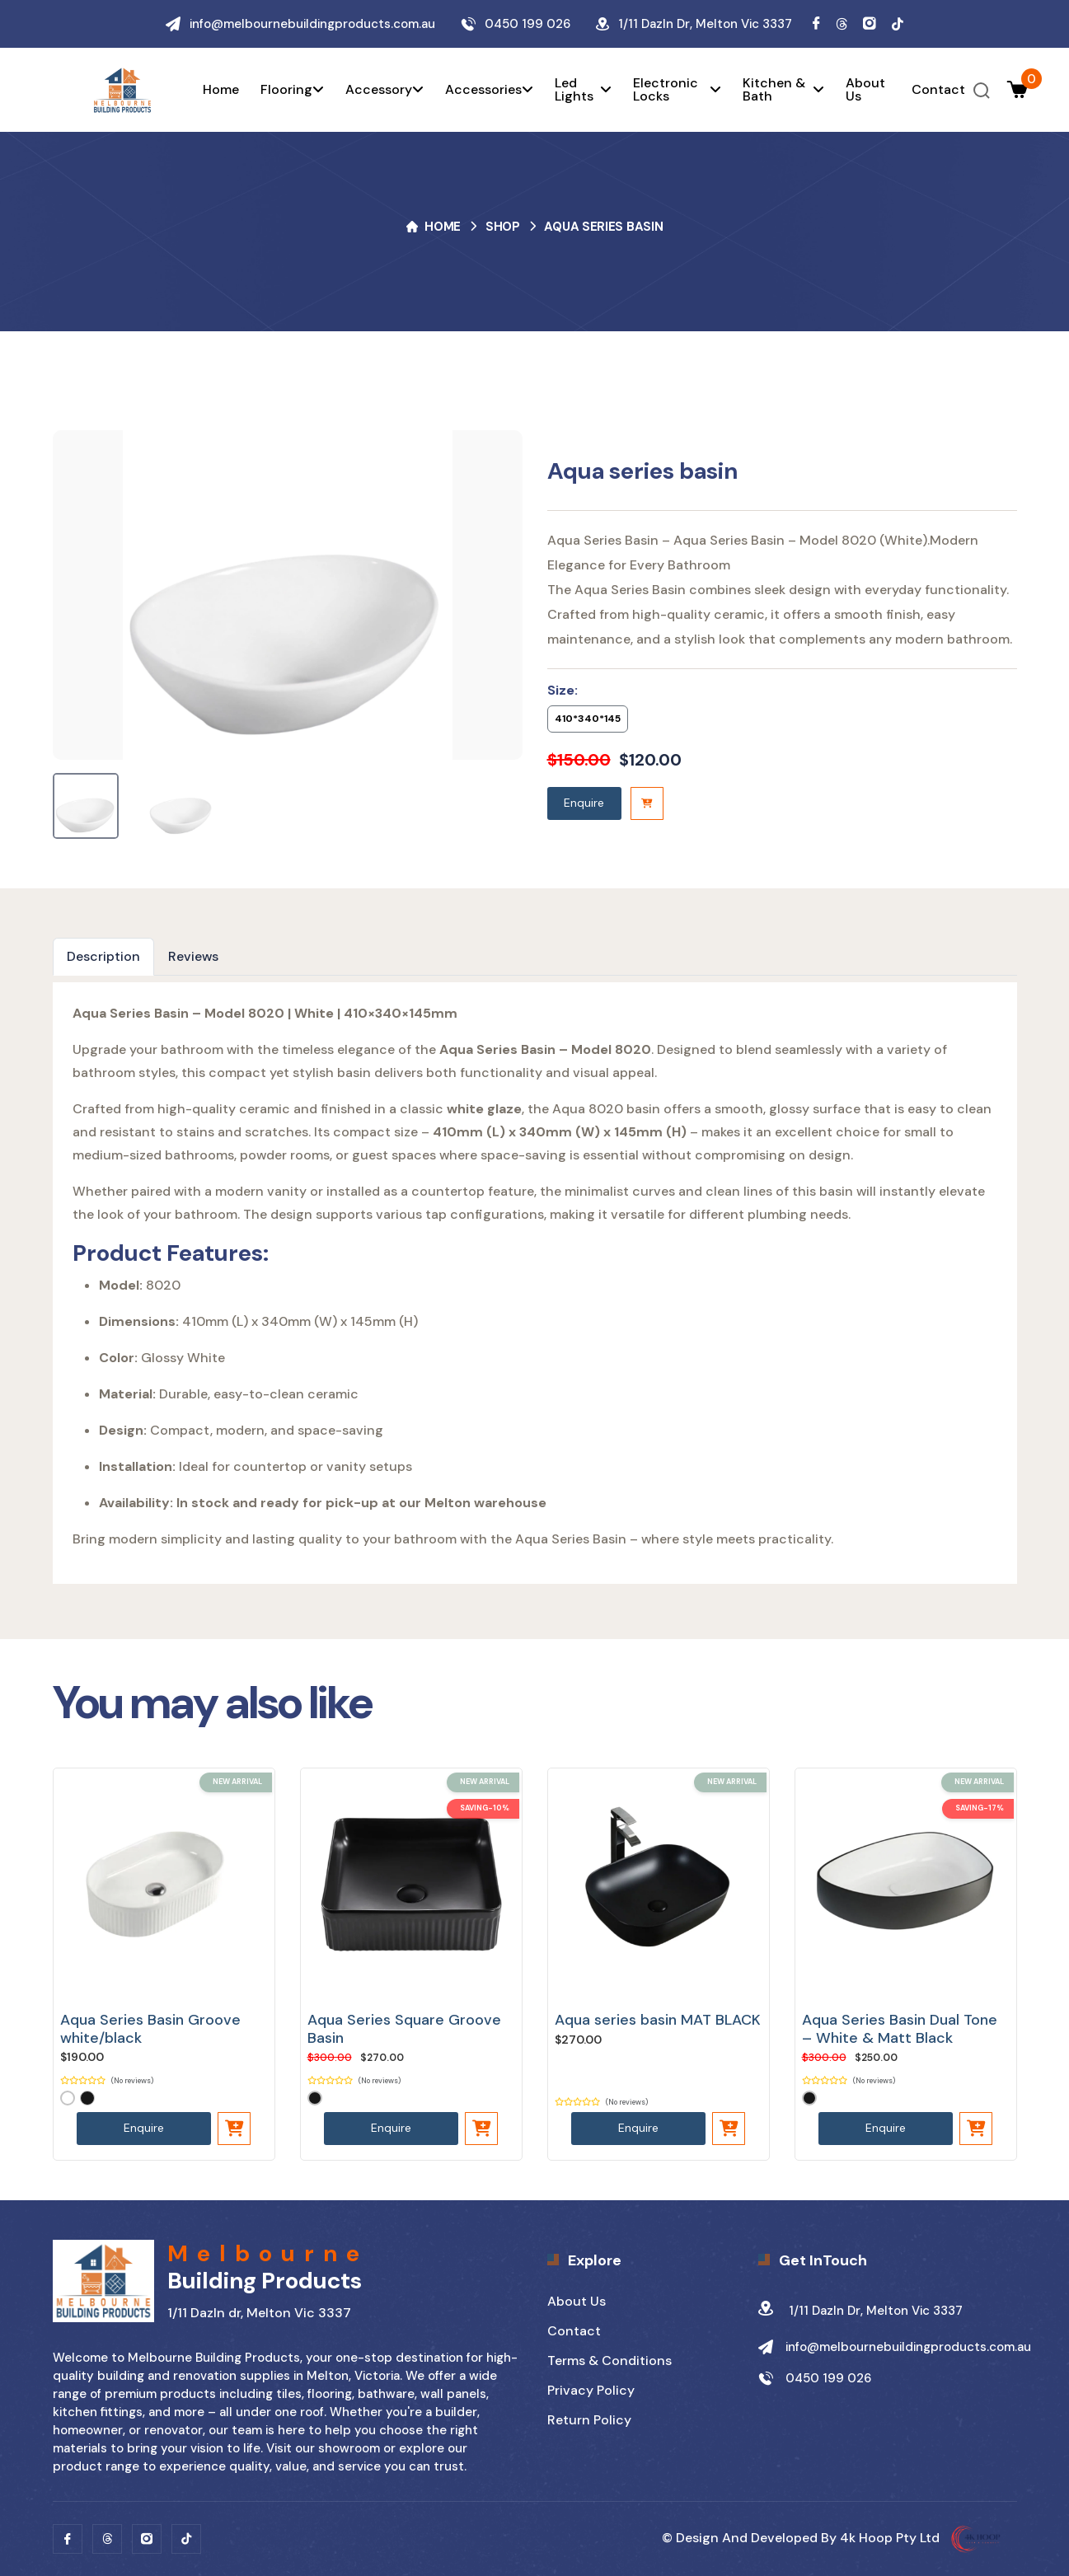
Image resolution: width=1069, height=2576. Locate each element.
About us (865, 90)
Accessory (384, 89)
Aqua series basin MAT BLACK (658, 2020)
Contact (938, 89)
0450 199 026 (527, 23)
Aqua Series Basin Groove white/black (150, 2029)
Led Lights (583, 90)
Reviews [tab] (193, 956)
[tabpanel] (535, 1283)
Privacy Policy (591, 2390)
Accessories (489, 89)
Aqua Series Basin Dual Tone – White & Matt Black (899, 2029)
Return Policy (589, 2419)
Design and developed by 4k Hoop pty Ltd (846, 2537)
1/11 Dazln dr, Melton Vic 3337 (860, 2310)
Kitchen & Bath (783, 90)
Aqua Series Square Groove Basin (404, 2029)
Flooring (292, 89)
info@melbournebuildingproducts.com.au (312, 23)
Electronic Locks (677, 90)
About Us (576, 2301)
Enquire (584, 802)
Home (221, 89)
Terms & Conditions (609, 2360)
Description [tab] (103, 956)
